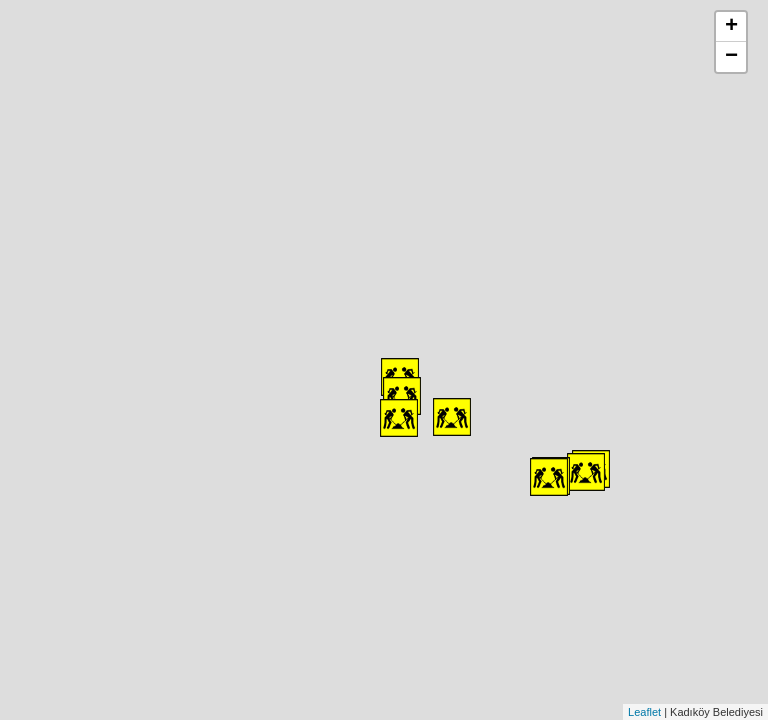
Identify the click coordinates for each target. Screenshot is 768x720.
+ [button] (731, 27)
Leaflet (644, 712)
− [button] (731, 57)
